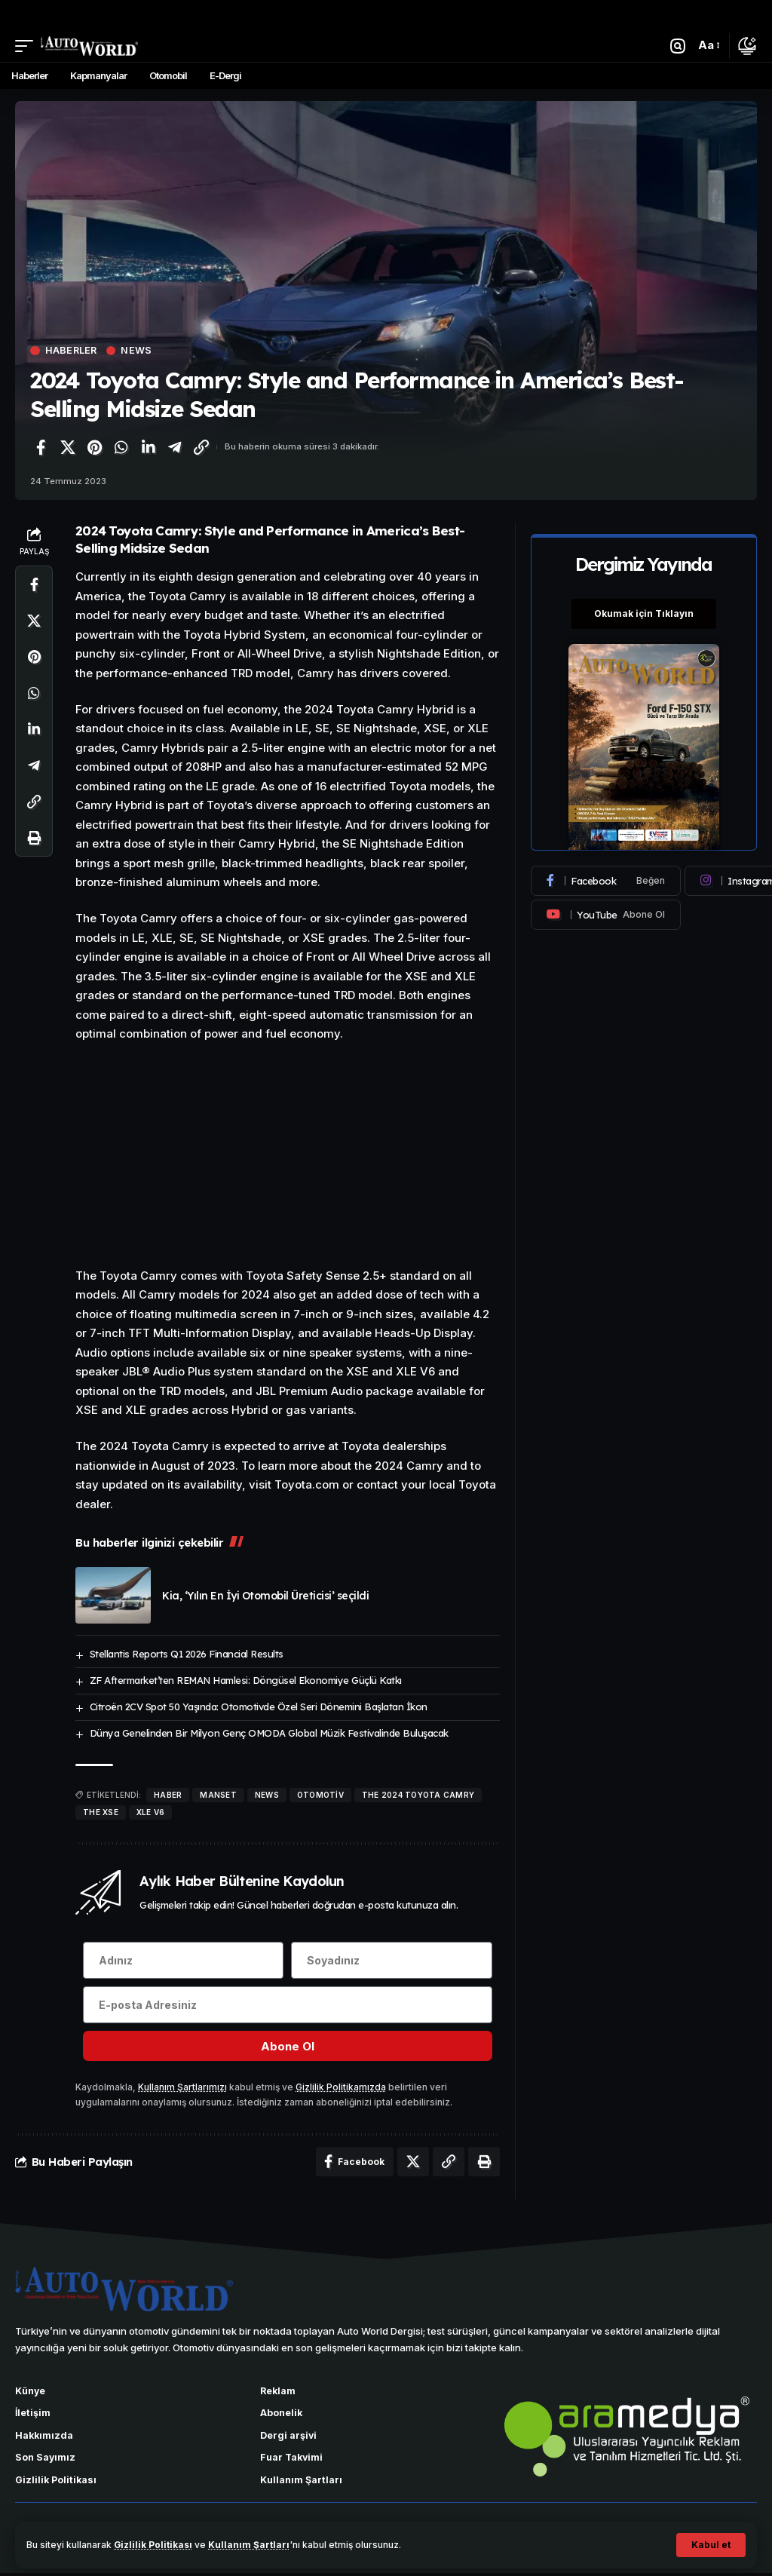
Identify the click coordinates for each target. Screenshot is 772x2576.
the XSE (100, 1812)
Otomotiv (320, 1794)
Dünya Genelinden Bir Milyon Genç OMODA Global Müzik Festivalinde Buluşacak (269, 1733)
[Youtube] (606, 915)
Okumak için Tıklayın (644, 613)
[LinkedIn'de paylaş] (147, 447)
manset (218, 1794)
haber (168, 1794)
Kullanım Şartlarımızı (182, 2088)
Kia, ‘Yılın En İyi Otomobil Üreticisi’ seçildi (265, 1595)
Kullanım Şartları (249, 2544)
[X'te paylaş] (67, 447)
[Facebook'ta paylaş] (40, 447)
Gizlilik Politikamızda (341, 2088)
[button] (711, 2545)
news (267, 1794)
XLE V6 (150, 1812)
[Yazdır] (34, 838)
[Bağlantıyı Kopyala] (201, 447)
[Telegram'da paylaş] (174, 447)
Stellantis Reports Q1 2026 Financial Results (186, 1654)
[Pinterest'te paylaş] (94, 447)
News (138, 351)
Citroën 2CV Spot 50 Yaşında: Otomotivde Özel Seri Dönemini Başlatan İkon (258, 1706)
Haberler (72, 351)
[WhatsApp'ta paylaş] (121, 447)
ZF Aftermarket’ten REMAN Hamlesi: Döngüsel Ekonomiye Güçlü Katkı (246, 1680)
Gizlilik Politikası (153, 2544)
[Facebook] (606, 881)
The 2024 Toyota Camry (418, 1794)
